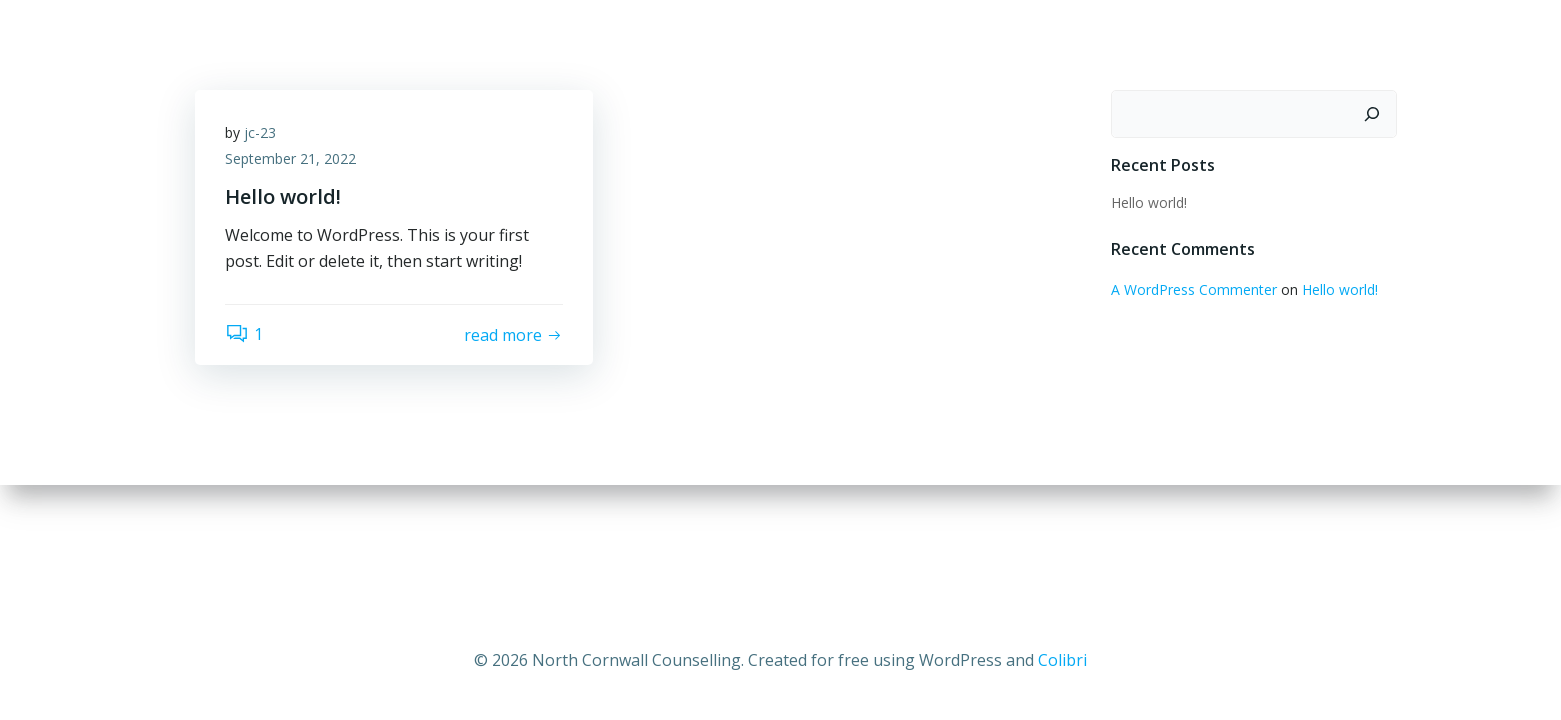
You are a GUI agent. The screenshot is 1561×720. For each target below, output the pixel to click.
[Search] (1372, 114)
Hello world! (1149, 202)
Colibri (1062, 660)
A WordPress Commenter (1194, 289)
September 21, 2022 (290, 158)
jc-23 (260, 132)
